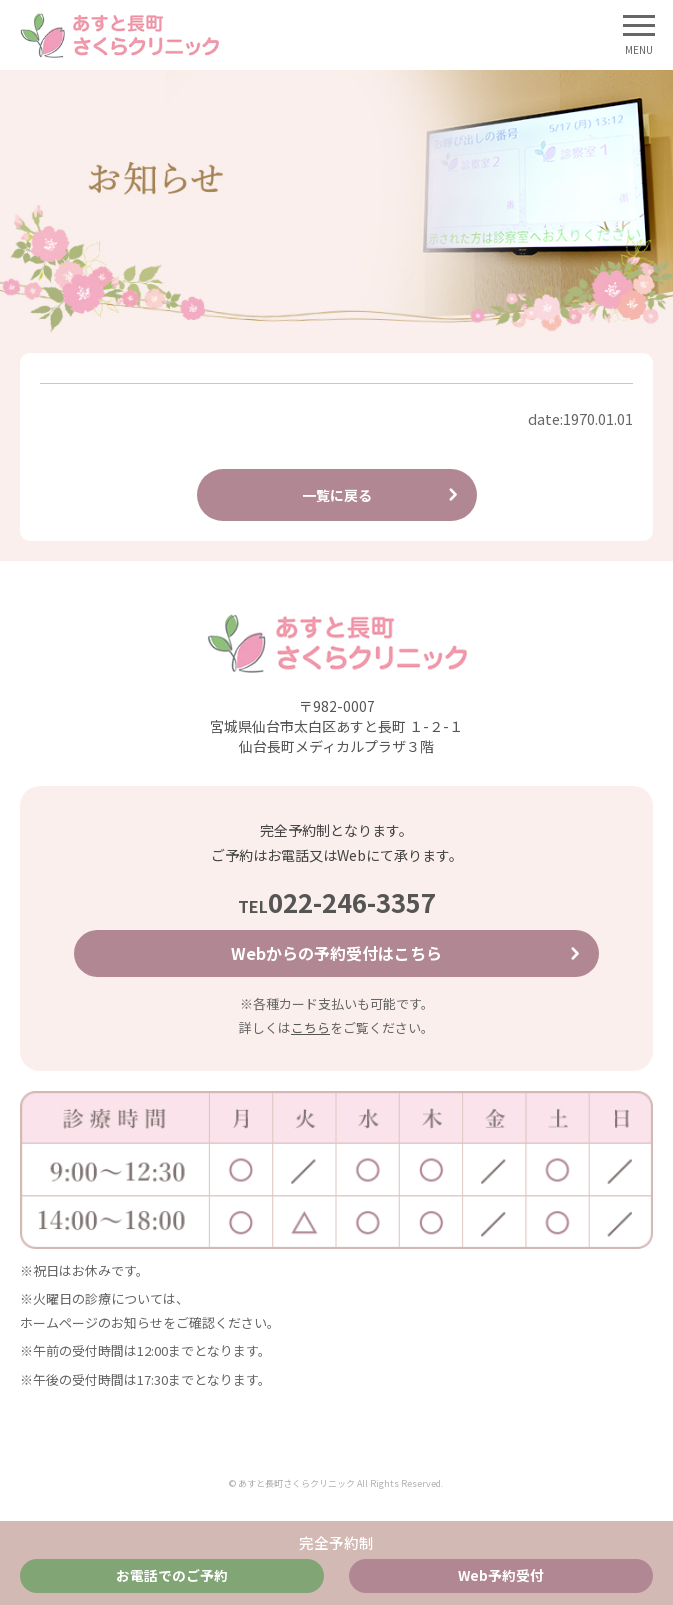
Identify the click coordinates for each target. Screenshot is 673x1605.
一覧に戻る (337, 495)
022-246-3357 (337, 901)
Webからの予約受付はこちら (336, 953)
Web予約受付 (501, 1576)
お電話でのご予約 (172, 1576)
